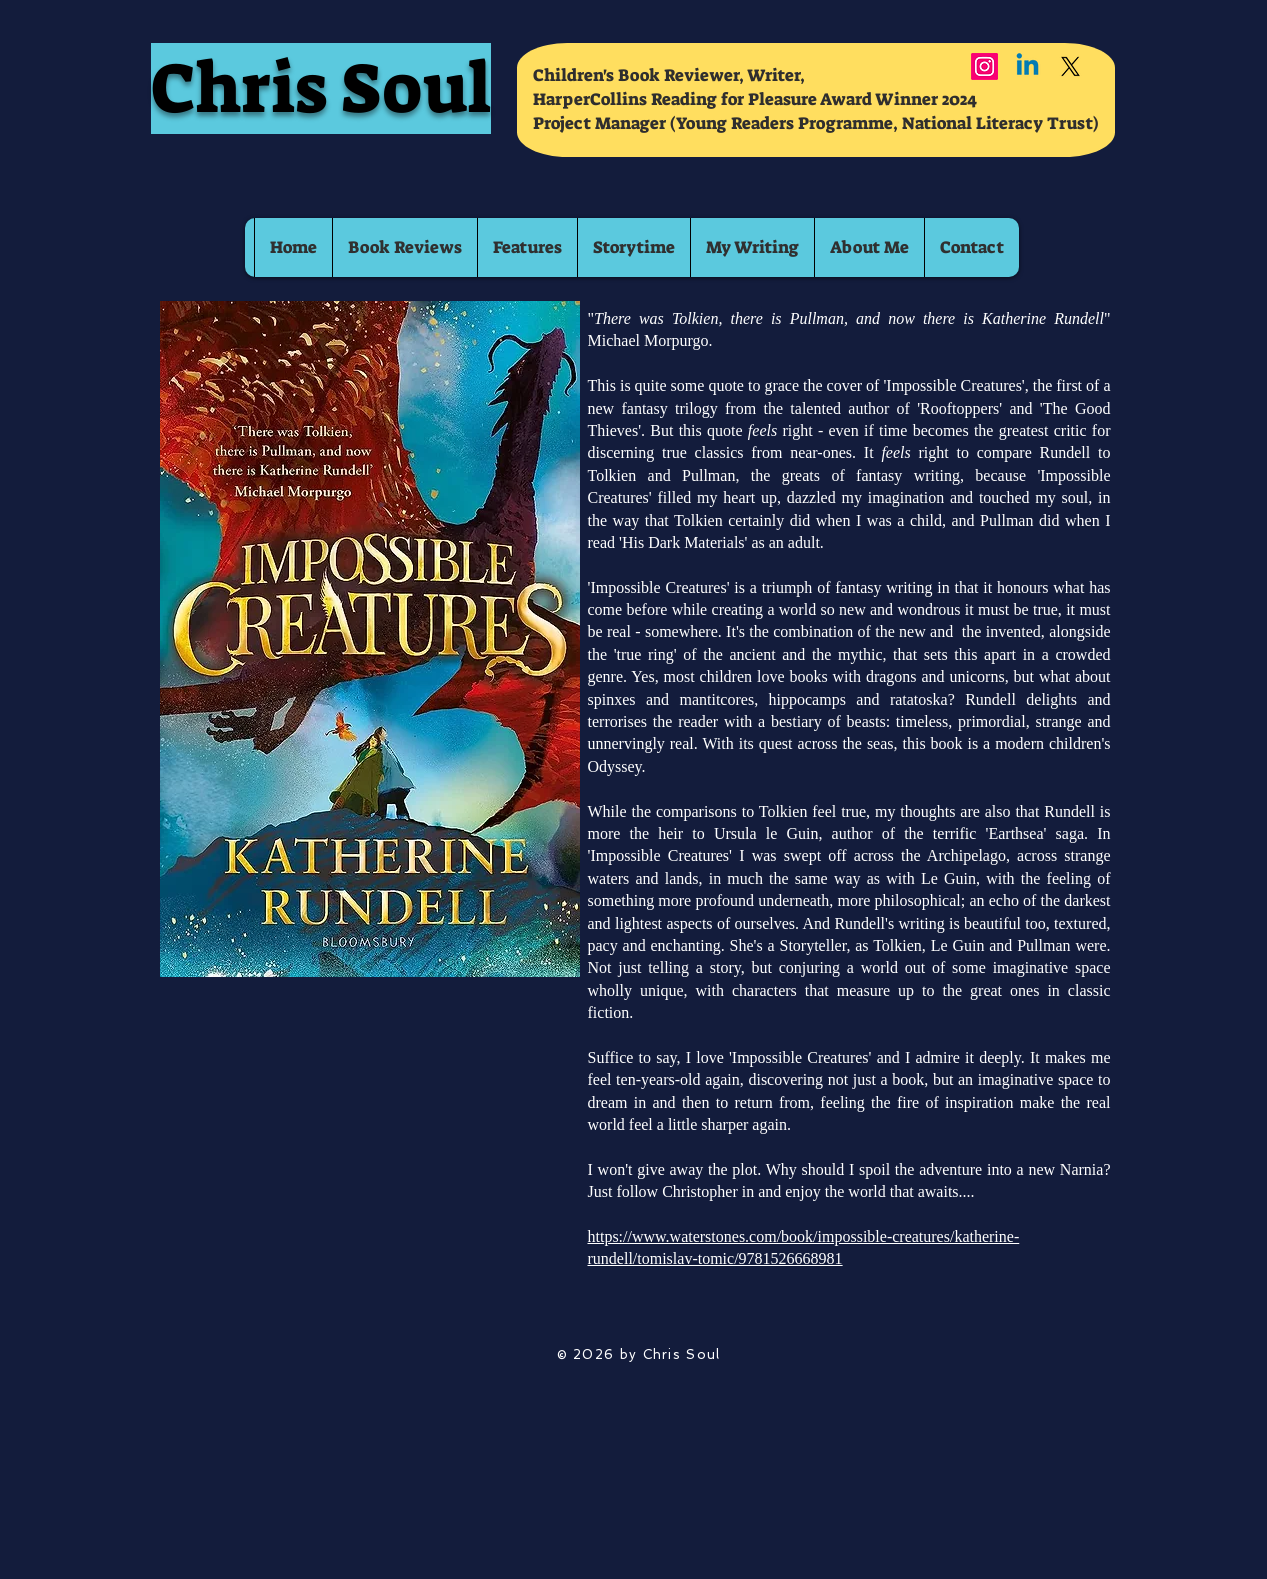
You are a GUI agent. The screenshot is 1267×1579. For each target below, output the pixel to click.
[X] (1070, 66)
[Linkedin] (1027, 66)
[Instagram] (984, 66)
